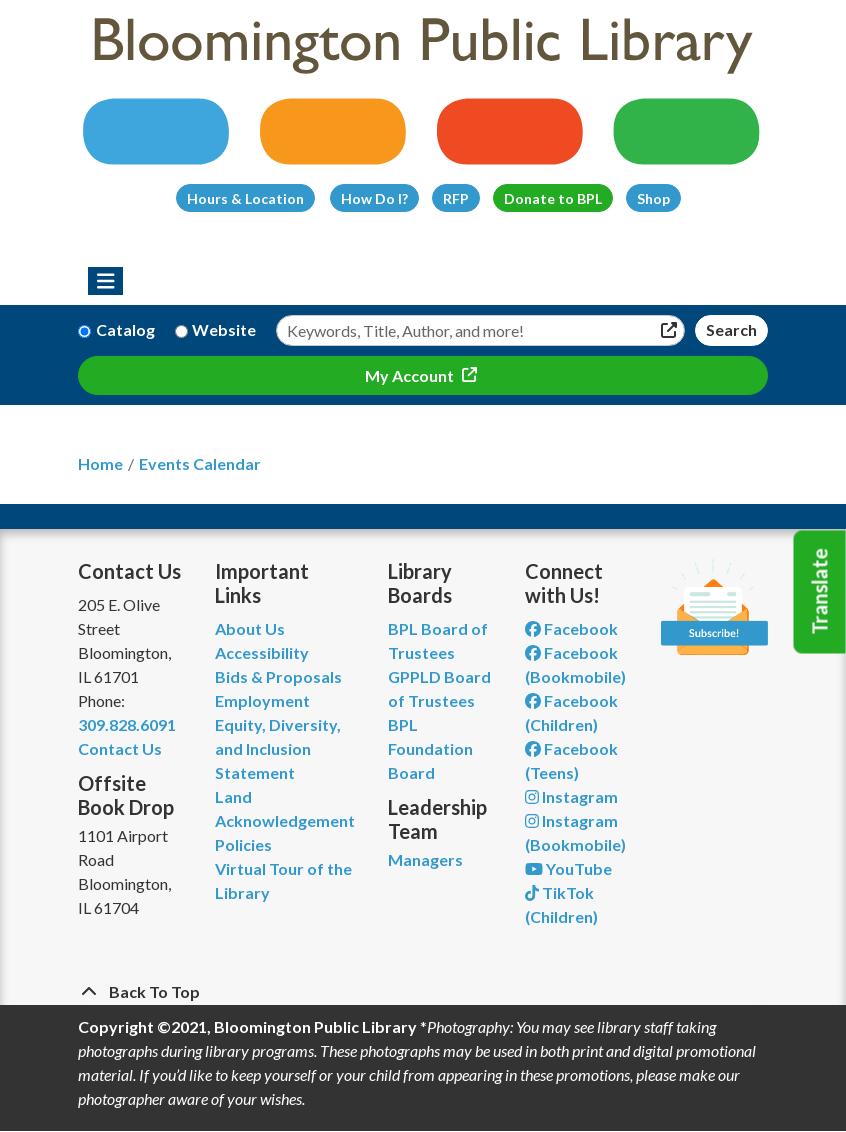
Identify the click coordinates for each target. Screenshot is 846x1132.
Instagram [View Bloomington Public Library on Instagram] (571, 796)
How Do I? (374, 198)
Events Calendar (200, 463)
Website (224, 329)
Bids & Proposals (278, 676)
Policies (243, 844)
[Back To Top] (423, 992)
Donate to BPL (553, 198)
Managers (425, 859)
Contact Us (120, 748)
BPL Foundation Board (430, 748)
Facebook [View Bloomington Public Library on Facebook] (571, 628)
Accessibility (262, 652)
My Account (411, 375)
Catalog (125, 329)
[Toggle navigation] (105, 281)
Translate (820, 592)
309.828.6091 (127, 724)
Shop (653, 198)
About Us (250, 628)
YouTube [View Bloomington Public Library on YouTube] (568, 868)
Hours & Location (245, 198)
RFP (456, 198)
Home (100, 463)
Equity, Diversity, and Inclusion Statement (278, 748)
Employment (262, 700)
